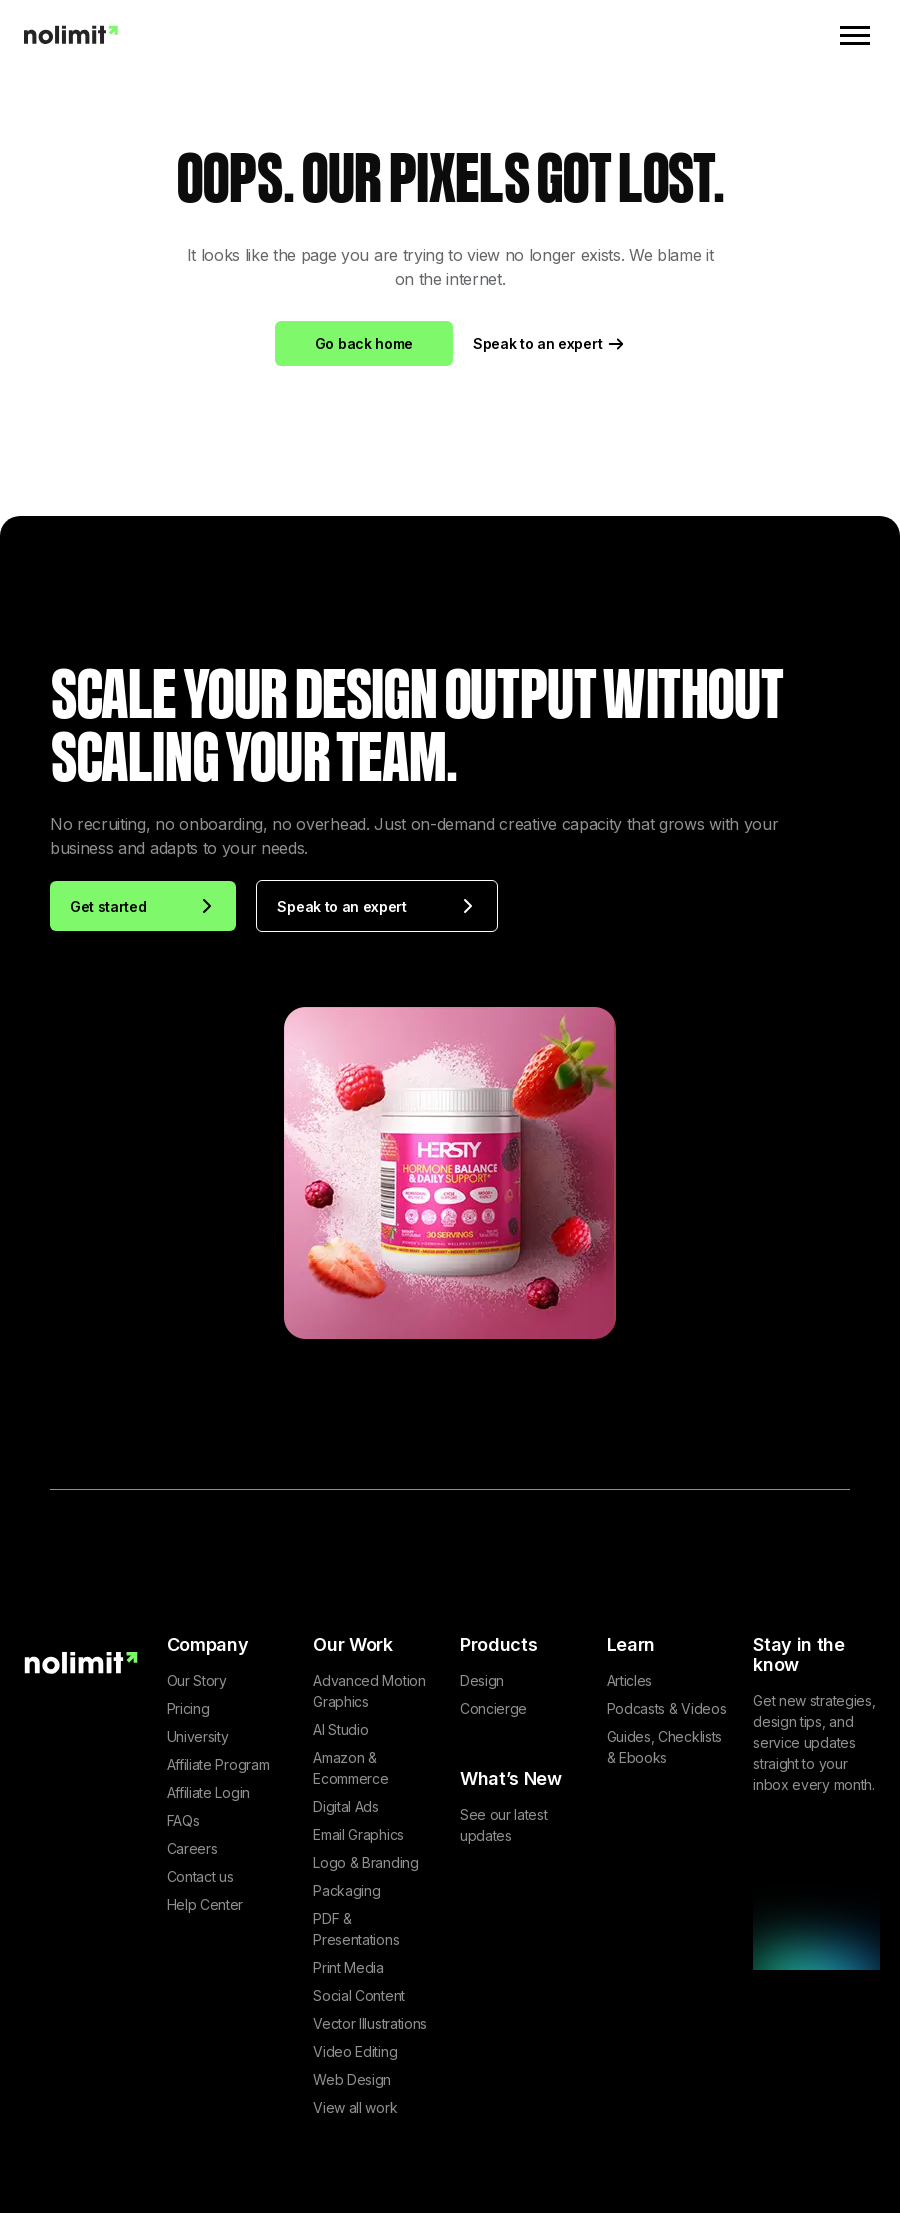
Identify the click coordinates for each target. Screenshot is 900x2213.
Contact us (200, 1876)
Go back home (364, 343)
